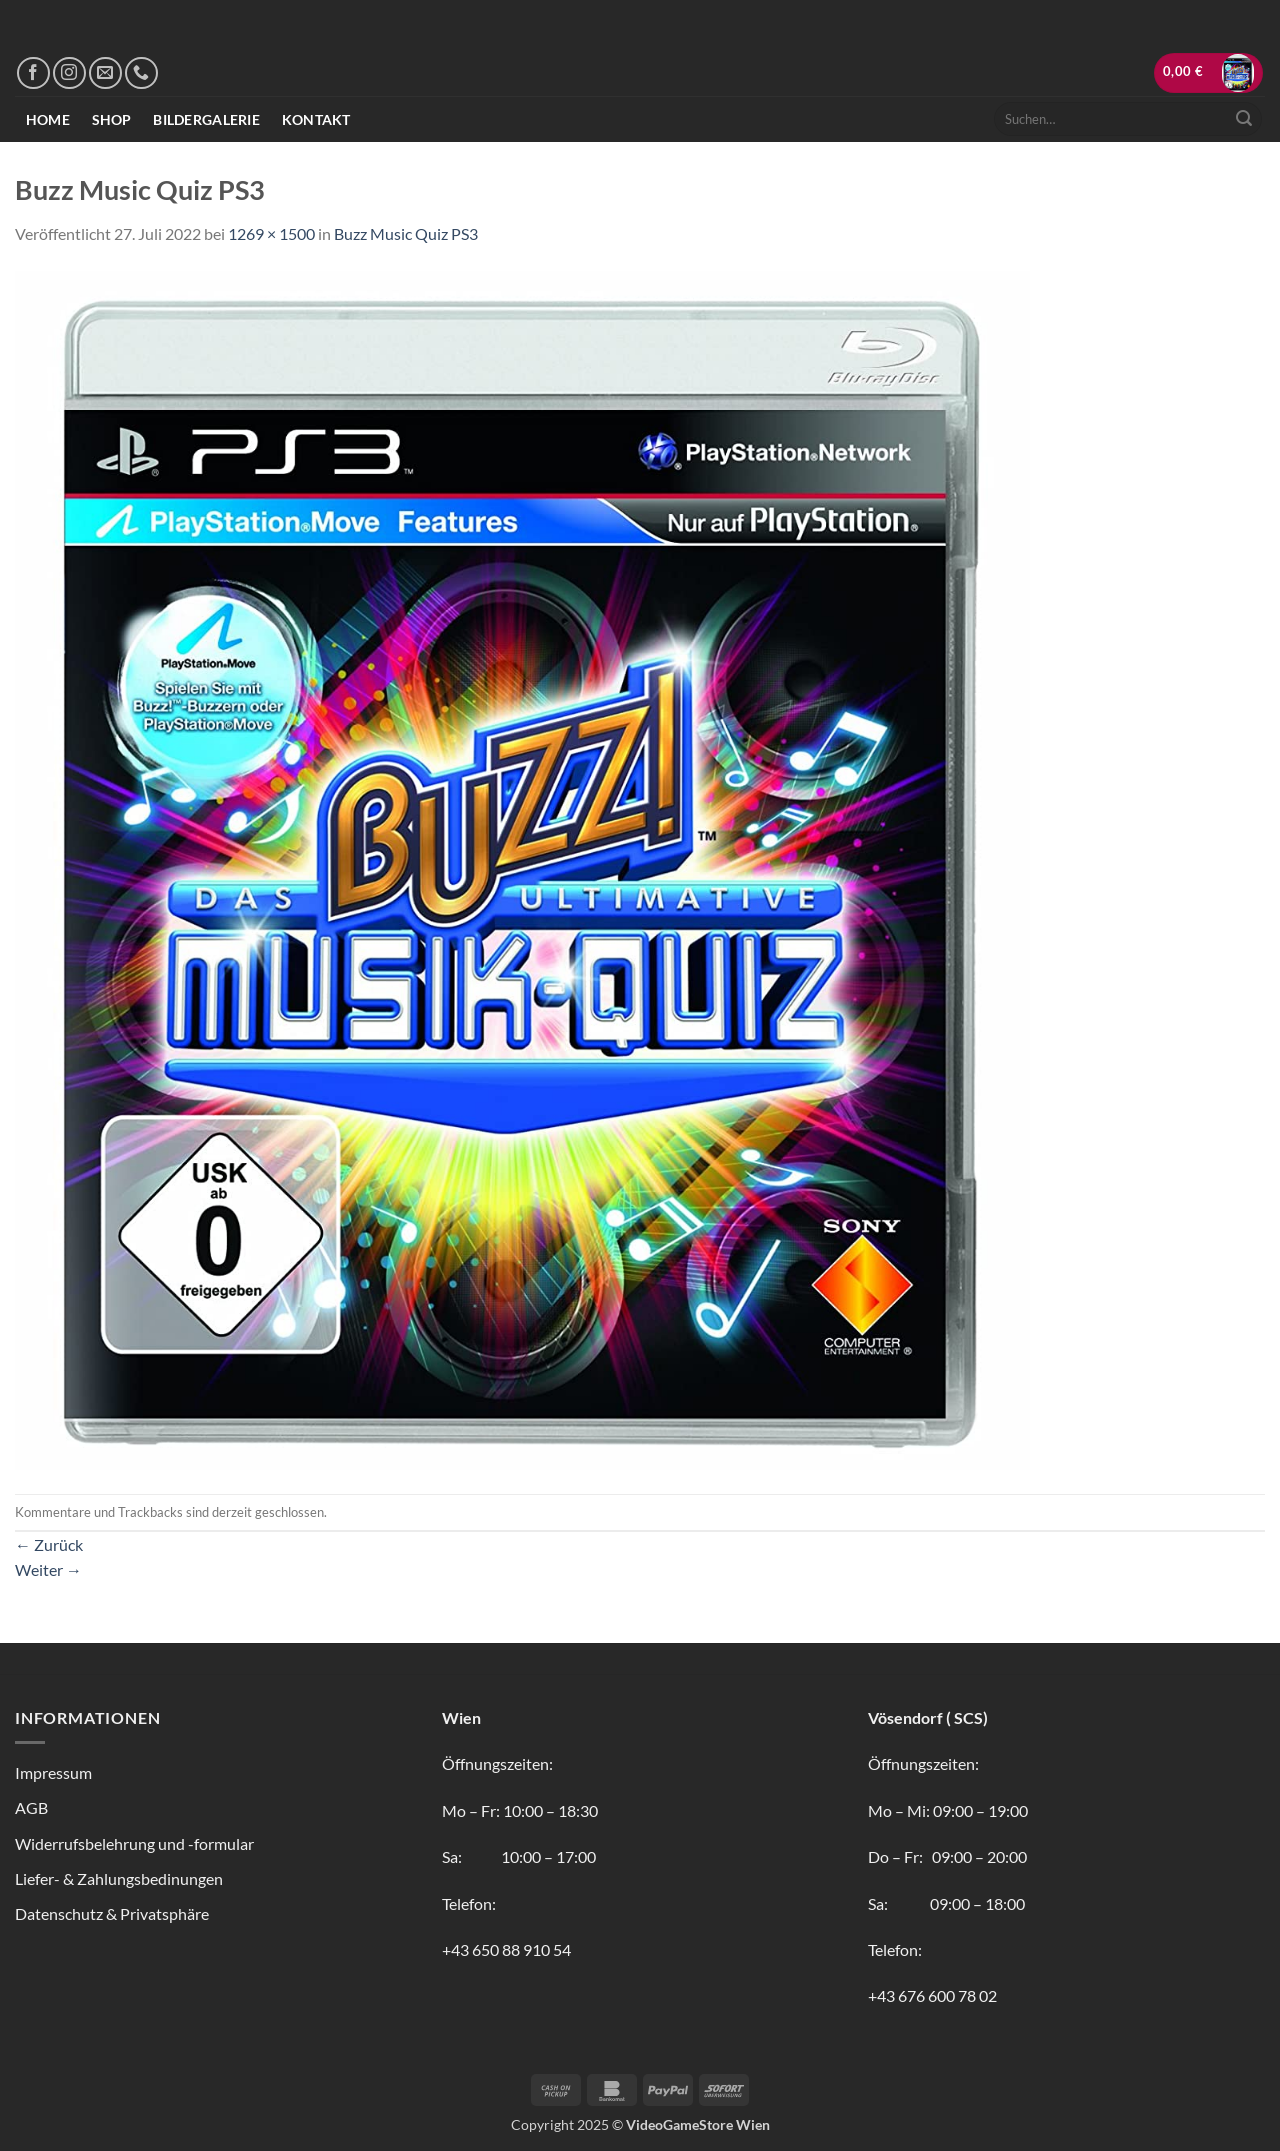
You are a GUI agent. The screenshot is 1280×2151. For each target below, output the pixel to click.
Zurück (49, 1544)
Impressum (53, 1772)
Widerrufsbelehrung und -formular (134, 1843)
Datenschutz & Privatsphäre (112, 1913)
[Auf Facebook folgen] (33, 73)
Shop (112, 119)
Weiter (48, 1569)
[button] (1209, 73)
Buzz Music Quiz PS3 (406, 233)
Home (48, 119)
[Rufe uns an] (141, 73)
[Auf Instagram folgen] (69, 73)
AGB (31, 1807)
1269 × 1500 (271, 233)
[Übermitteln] (1244, 119)
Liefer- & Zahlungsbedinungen (119, 1878)
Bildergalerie (206, 119)
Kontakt (316, 119)
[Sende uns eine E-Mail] (105, 73)
